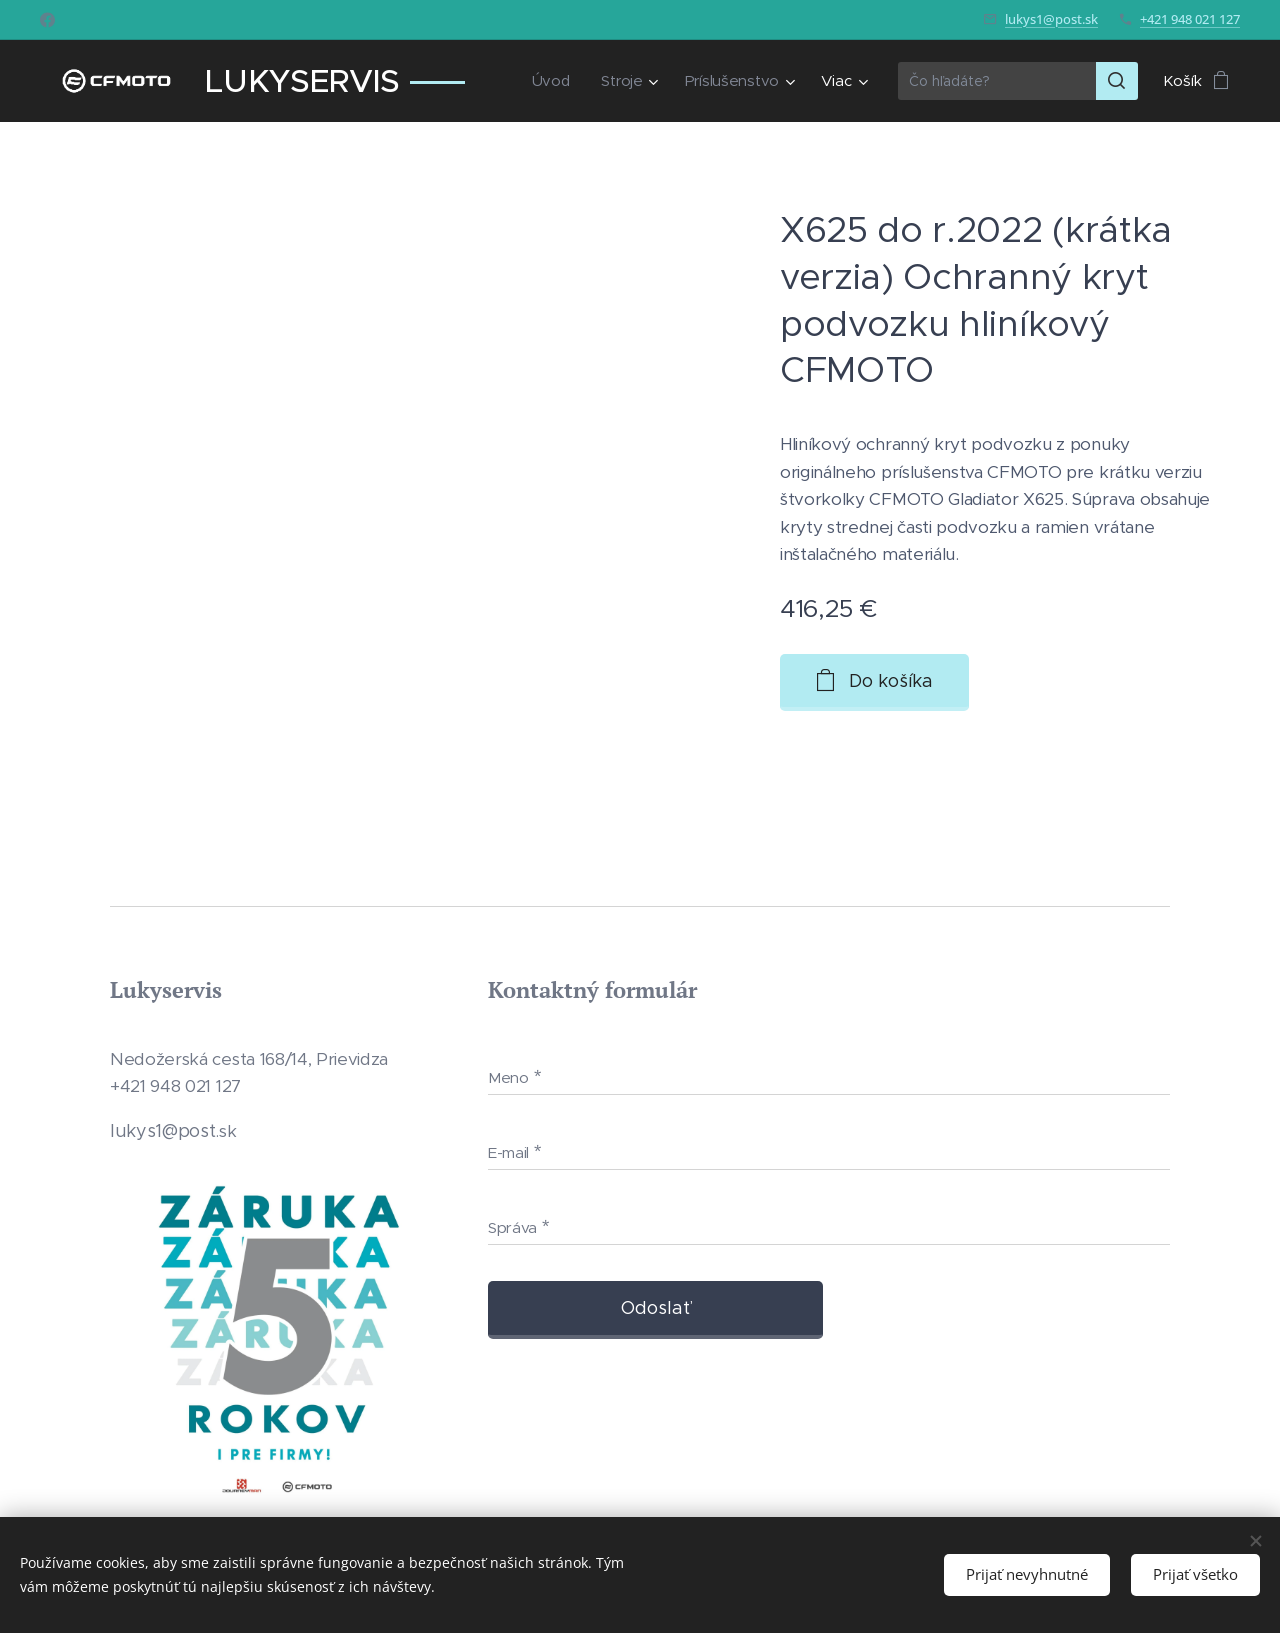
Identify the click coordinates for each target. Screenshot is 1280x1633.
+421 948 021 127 (1190, 19)
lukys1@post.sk (1051, 19)
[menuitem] (550, 81)
